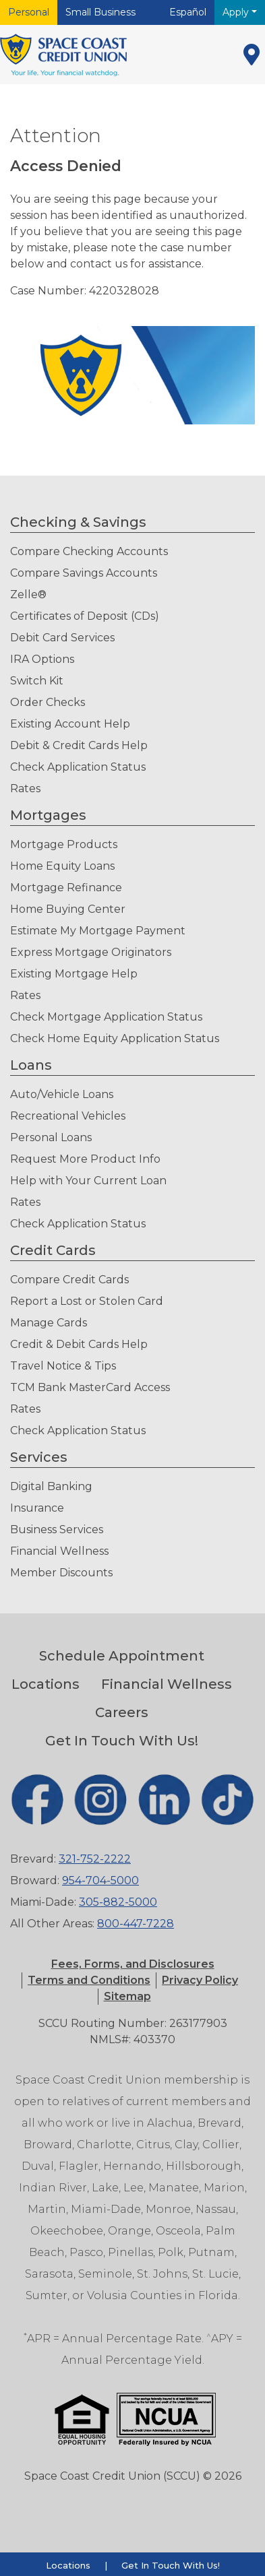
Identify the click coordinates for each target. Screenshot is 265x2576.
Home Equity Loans (62, 866)
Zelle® (28, 594)
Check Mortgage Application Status (106, 1016)
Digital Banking (51, 1486)
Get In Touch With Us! (121, 1741)
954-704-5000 (100, 1880)
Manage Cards (48, 1322)
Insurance (37, 1508)
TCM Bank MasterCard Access (90, 1387)
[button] (89, 1980)
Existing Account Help (70, 723)
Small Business (100, 12)
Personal (28, 12)
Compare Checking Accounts (89, 551)
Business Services (56, 1529)
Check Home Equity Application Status (114, 1038)
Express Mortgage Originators (90, 952)
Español (187, 12)
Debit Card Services (62, 637)
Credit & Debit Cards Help (79, 1344)
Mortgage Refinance (66, 887)
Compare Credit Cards (69, 1279)
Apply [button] (237, 12)
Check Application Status (78, 767)
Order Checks (47, 702)
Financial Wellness (59, 1551)
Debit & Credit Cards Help (79, 745)
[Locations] (251, 54)
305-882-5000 (118, 1902)
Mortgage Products (63, 844)
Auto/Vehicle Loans (61, 1094)
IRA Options (42, 659)
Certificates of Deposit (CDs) (84, 616)
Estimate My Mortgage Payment (97, 930)
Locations (45, 1684)
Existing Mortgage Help (74, 973)
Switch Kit (36, 680)
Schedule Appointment (121, 1656)
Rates (25, 788)
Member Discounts (61, 1572)
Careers (121, 1712)
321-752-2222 (95, 1859)
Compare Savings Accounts (83, 573)
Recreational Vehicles (67, 1115)
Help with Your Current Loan (88, 1180)
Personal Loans (51, 1137)
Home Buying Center (67, 909)
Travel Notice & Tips (63, 1365)
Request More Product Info (85, 1159)
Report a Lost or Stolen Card (86, 1301)
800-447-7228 (135, 1923)
